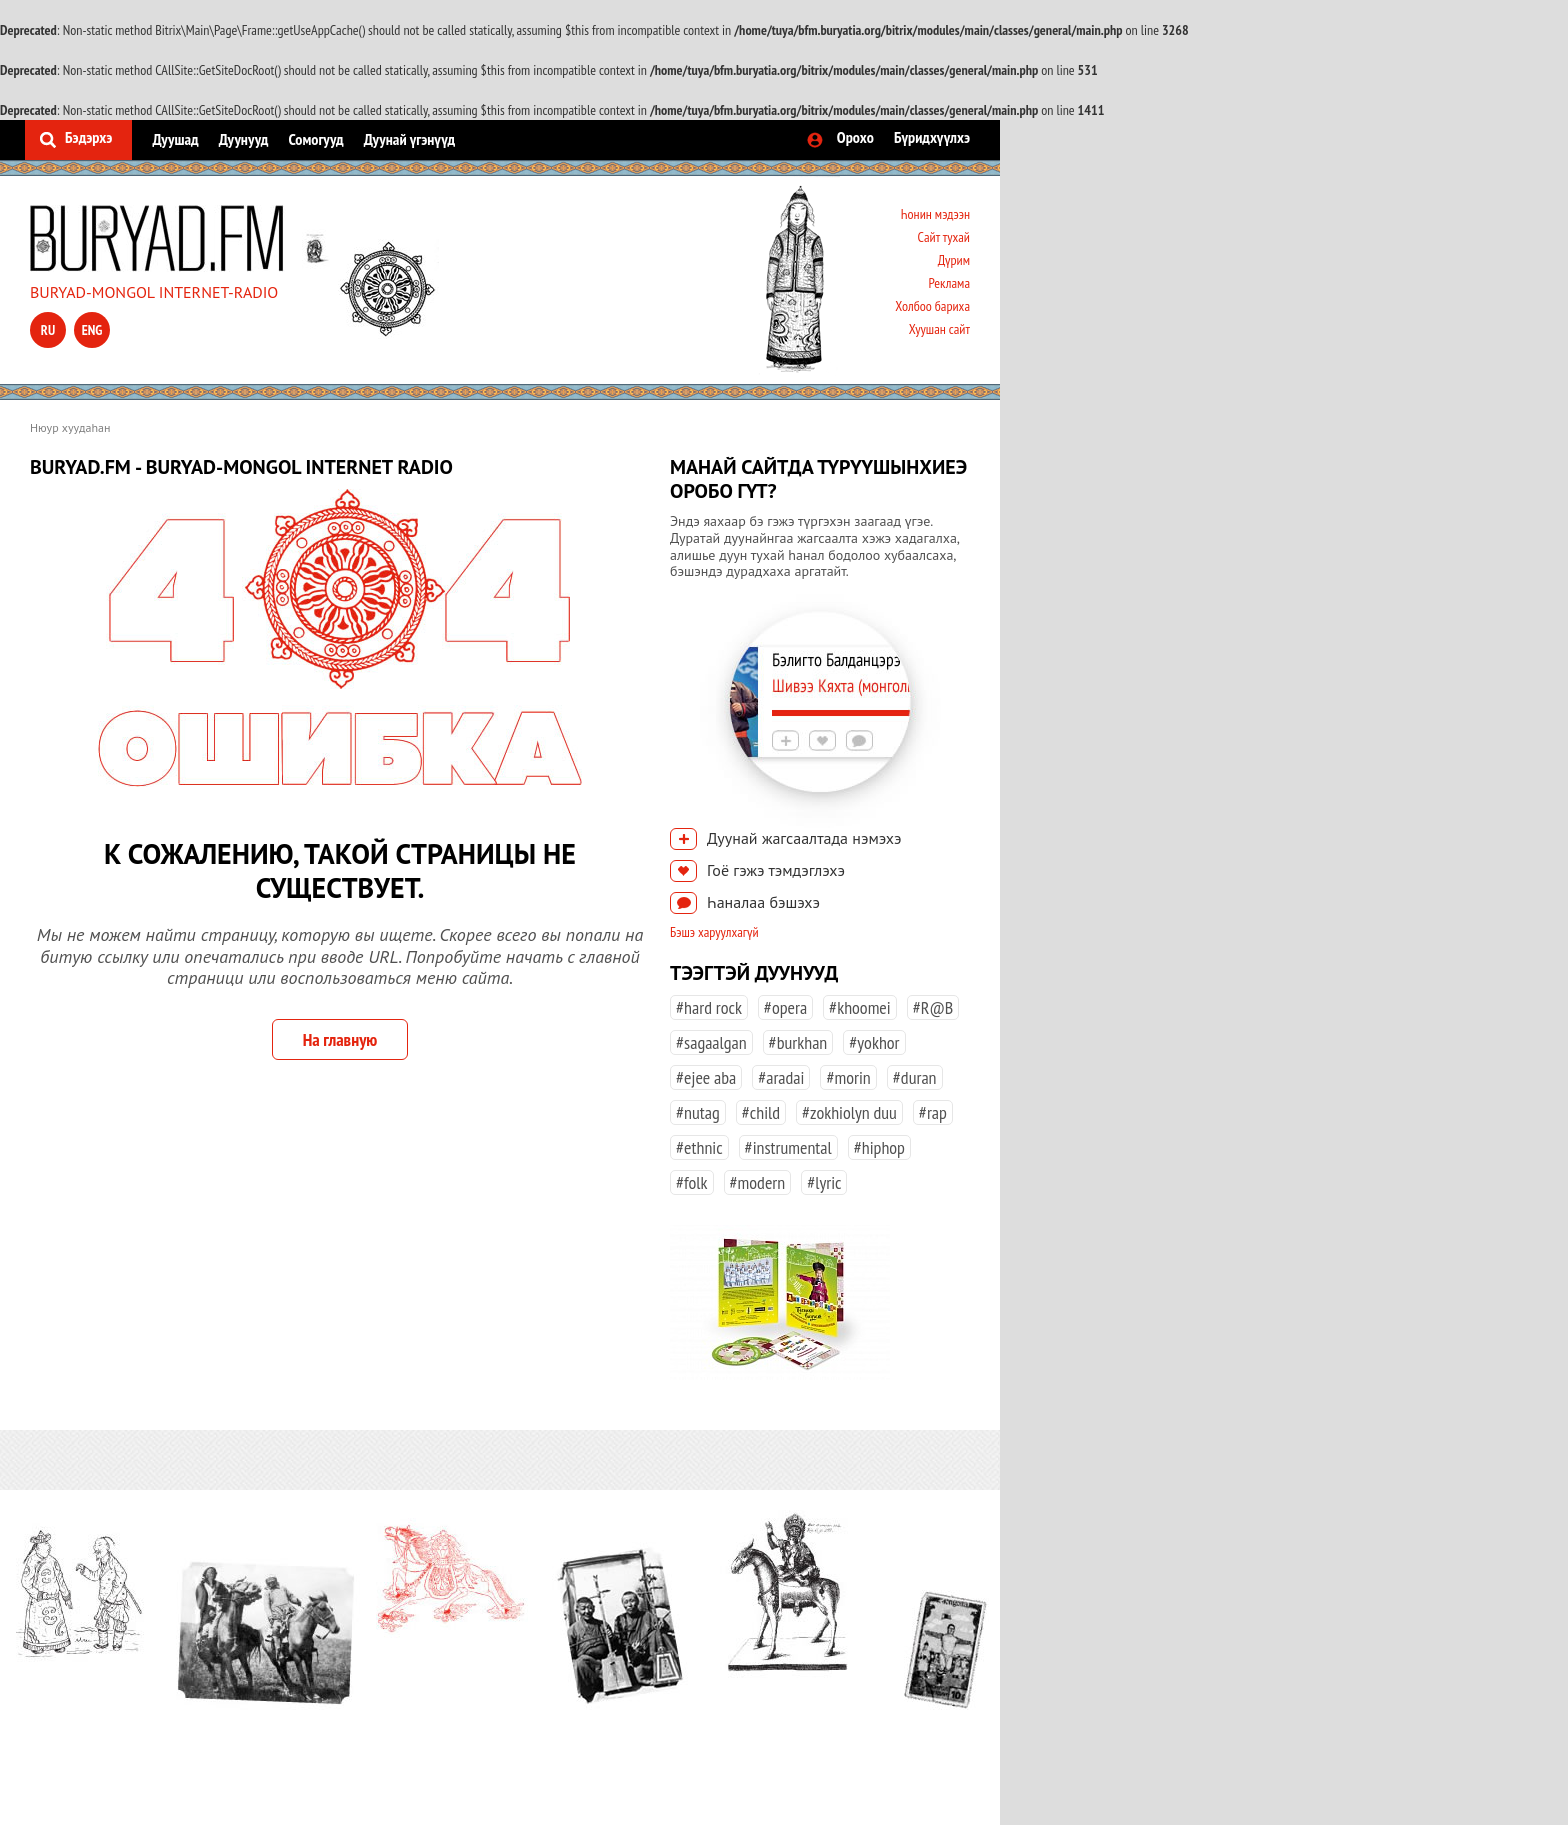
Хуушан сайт (939, 329)
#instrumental (788, 1147)
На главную (340, 1039)
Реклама (949, 283)
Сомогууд (315, 139)
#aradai (781, 1077)
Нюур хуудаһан (70, 427)
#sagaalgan (711, 1042)
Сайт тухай (943, 237)
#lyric (824, 1182)
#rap (933, 1112)
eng (92, 330)
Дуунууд (244, 139)
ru (48, 330)
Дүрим (954, 260)
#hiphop (879, 1147)
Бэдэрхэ (88, 137)
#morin (848, 1077)
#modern (758, 1182)
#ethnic (699, 1147)
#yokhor (874, 1042)
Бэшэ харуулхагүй (714, 932)
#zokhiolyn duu (849, 1112)
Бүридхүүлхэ (932, 137)
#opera (785, 1007)
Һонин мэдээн (935, 214)
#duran (915, 1077)
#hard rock (709, 1007)
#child (761, 1112)
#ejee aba (706, 1077)
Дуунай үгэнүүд (409, 139)
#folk (692, 1182)
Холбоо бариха (932, 306)
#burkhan (798, 1042)
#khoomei (860, 1007)
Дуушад (175, 139)
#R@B (933, 1007)
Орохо (855, 137)
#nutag (698, 1112)
